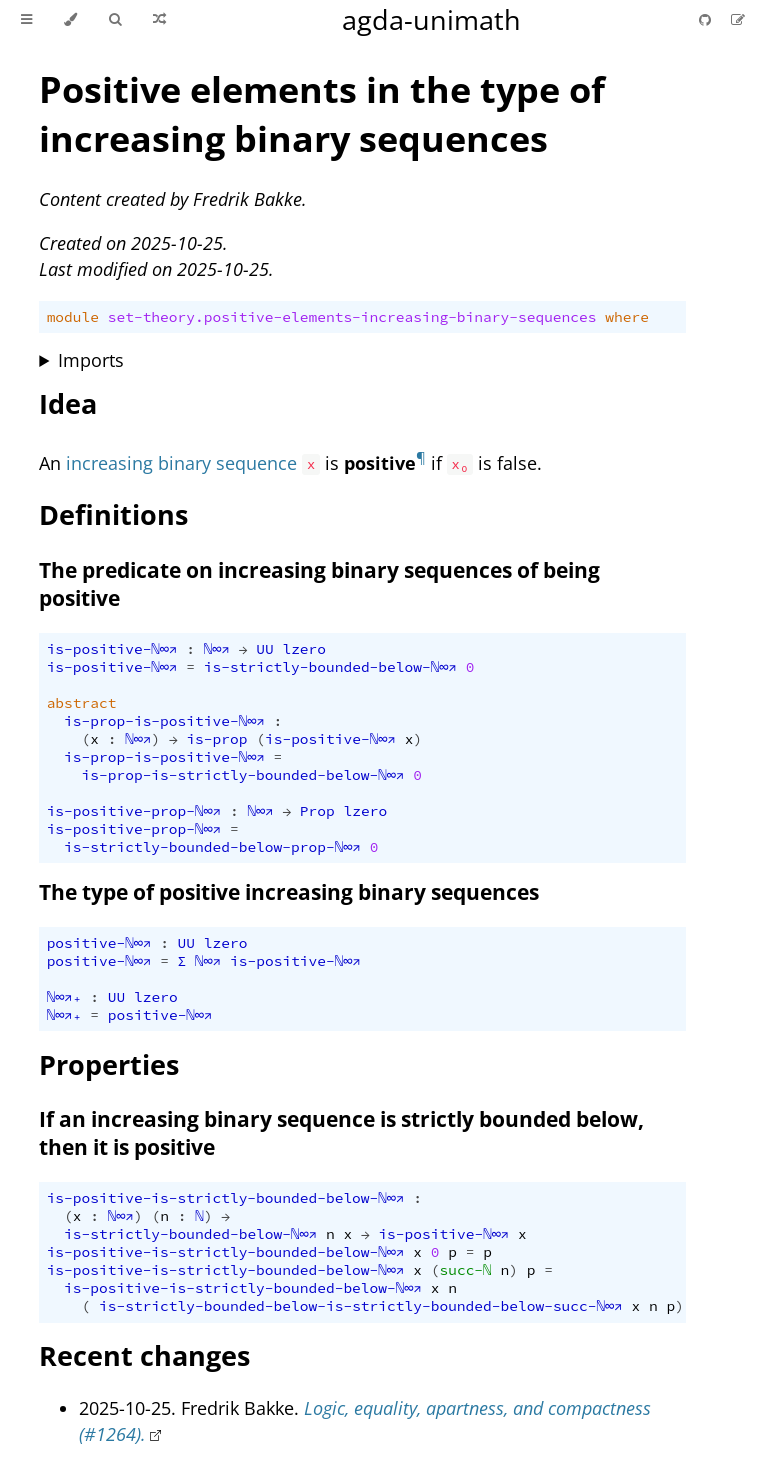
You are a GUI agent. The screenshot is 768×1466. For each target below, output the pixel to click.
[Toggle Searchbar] (115, 20)
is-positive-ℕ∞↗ (112, 649)
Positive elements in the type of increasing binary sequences (322, 114)
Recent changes (144, 1355)
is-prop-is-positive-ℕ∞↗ (164, 721)
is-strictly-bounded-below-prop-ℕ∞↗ (212, 847)
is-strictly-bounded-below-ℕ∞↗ (330, 667)
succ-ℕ (465, 1270)
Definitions (113, 514)
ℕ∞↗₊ (64, 997)
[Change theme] (70, 20)
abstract (82, 703)
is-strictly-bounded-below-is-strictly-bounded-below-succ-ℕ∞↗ (361, 1306)
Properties (109, 1064)
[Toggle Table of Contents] (26, 20)
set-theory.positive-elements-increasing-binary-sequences (352, 317)
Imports (91, 360)
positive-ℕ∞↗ (99, 943)
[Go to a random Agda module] (159, 20)
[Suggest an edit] (738, 19)
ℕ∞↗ (217, 649)
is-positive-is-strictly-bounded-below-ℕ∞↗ (226, 1198)
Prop (317, 811)
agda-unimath (431, 19)
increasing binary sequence (181, 463)
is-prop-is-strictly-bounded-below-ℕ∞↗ (243, 775)
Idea (68, 403)
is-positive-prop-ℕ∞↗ (134, 811)
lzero (304, 649)
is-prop (216, 739)
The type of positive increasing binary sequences (289, 892)
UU (264, 649)
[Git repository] (707, 19)
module (73, 317)
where (627, 317)
